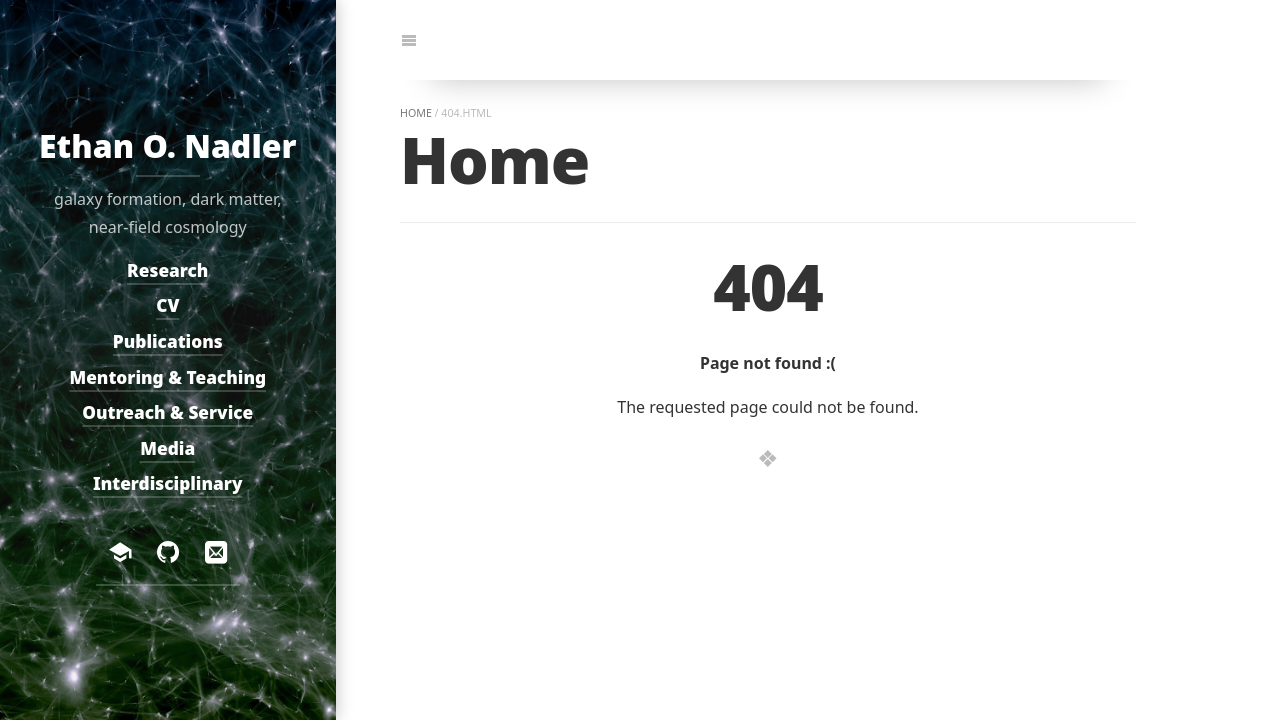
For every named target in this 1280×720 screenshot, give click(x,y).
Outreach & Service (168, 413)
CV (167, 306)
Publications (168, 341)
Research (167, 270)
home (416, 113)
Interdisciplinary (167, 484)
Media (168, 448)
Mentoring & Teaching (168, 377)
